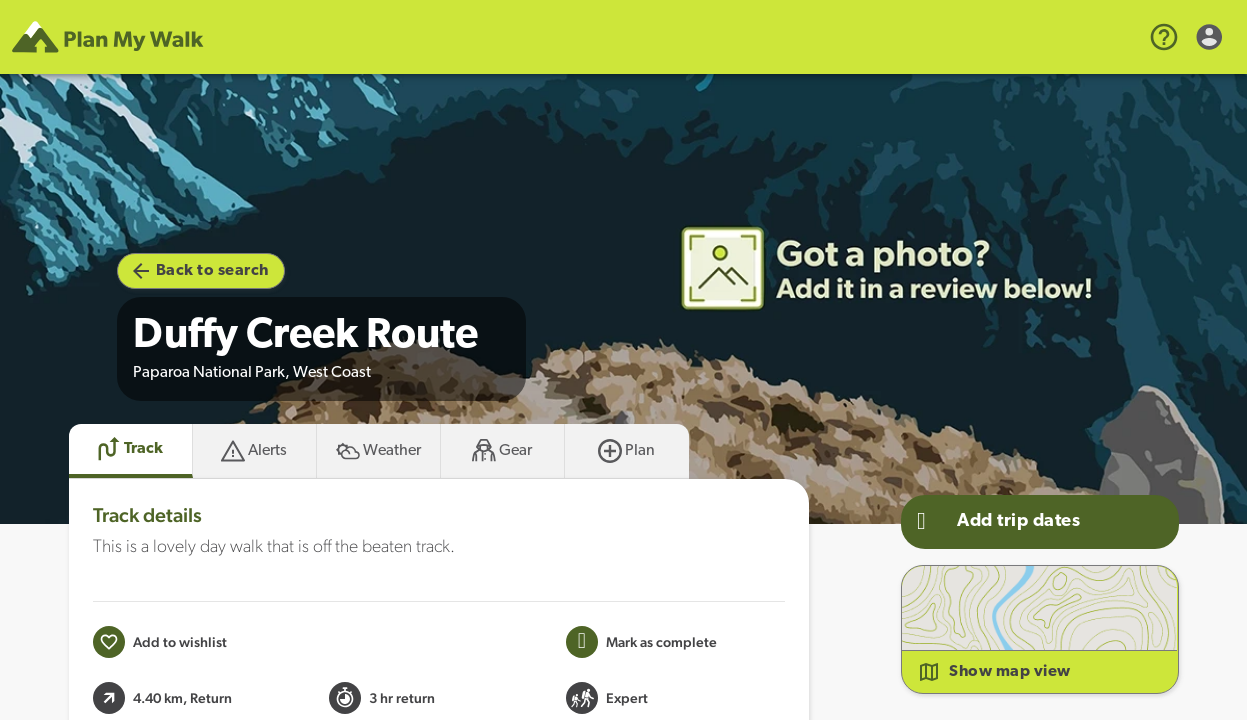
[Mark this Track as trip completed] (641, 642)
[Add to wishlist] (160, 642)
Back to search (201, 271)
